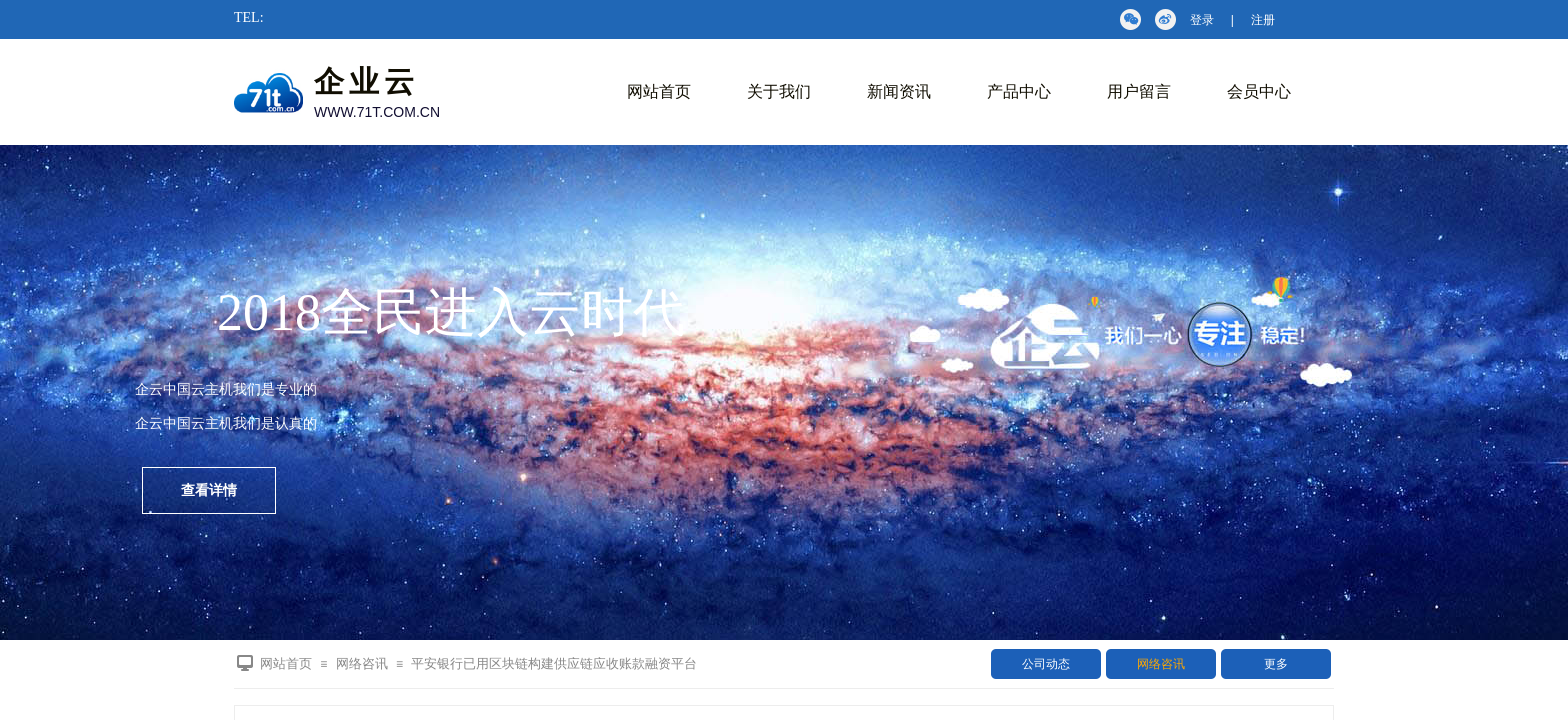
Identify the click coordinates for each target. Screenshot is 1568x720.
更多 (1276, 664)
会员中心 (1259, 91)
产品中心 (1019, 91)
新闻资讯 (899, 91)
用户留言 (1139, 91)
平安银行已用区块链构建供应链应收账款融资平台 (554, 663)
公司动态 (1046, 664)
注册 (1263, 20)
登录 (1202, 20)
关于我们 (779, 91)
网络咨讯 (1161, 664)
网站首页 (659, 91)
